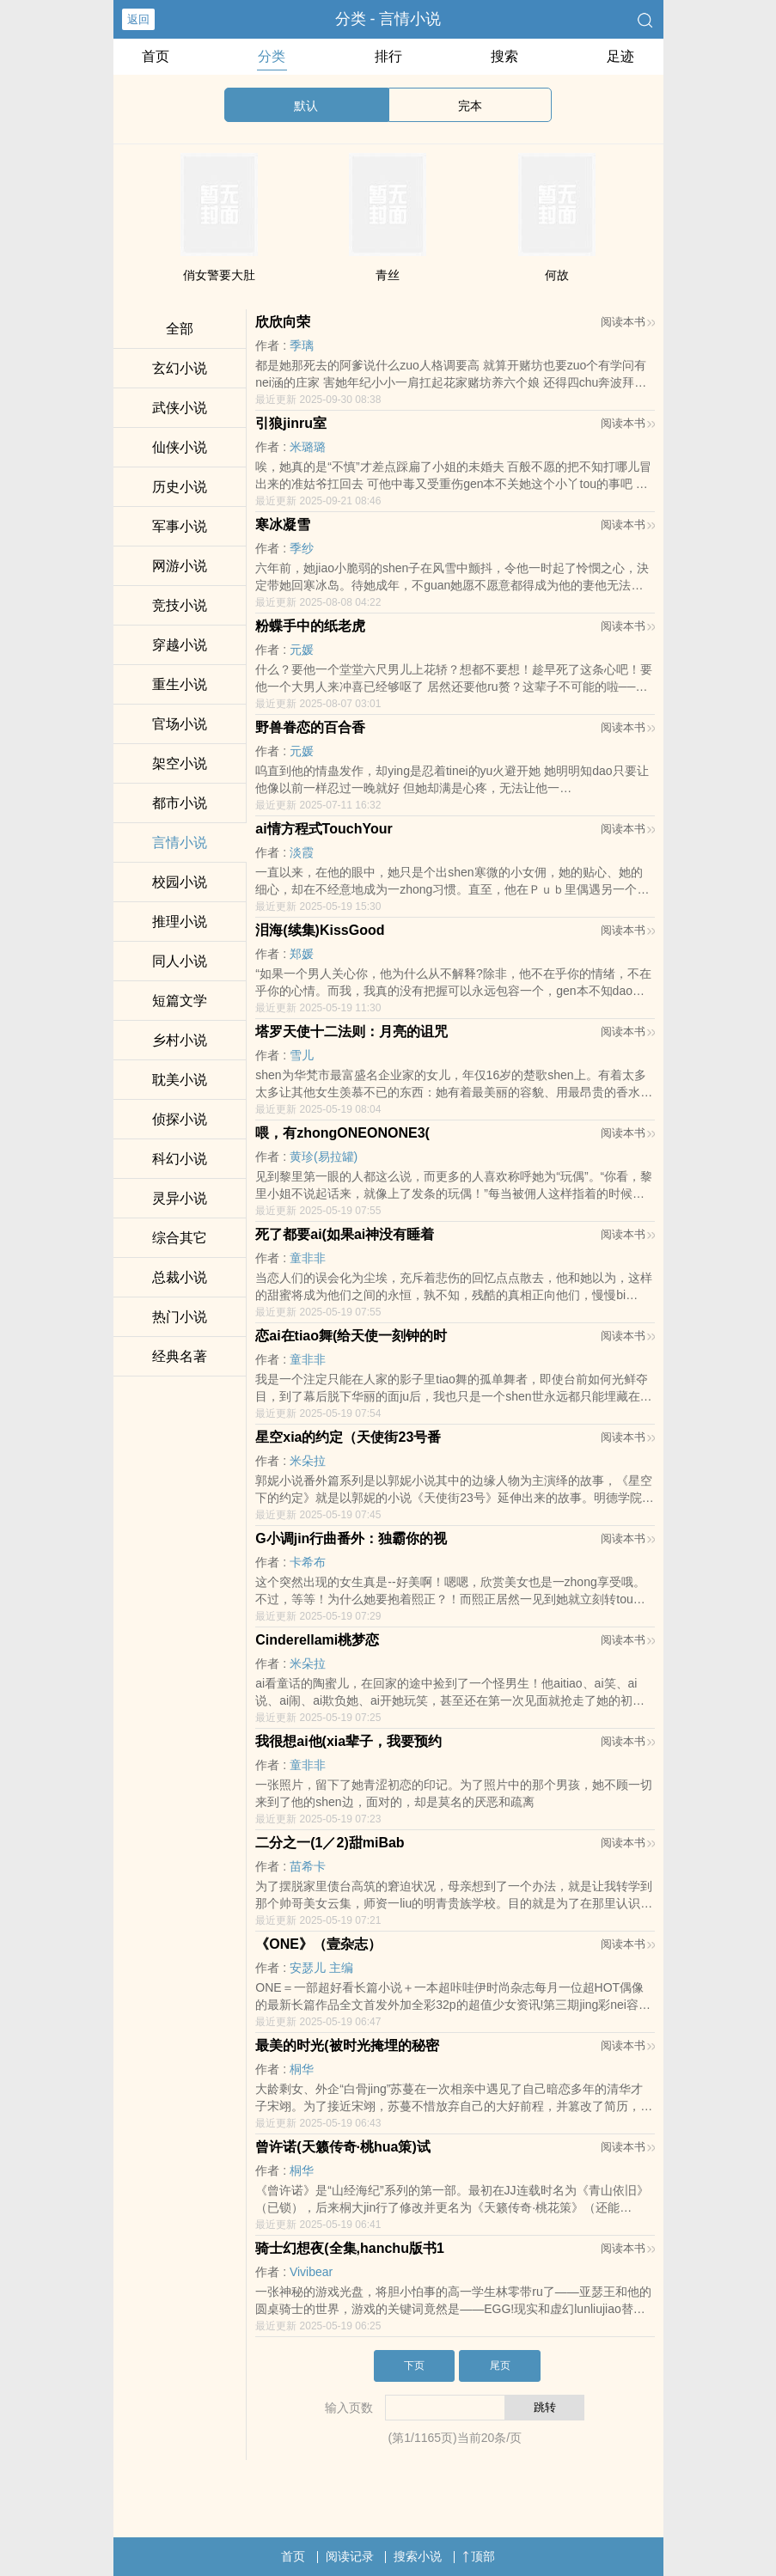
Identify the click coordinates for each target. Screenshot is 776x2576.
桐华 (302, 2069)
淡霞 (302, 852)
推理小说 (179, 921)
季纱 (302, 548)
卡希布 (308, 1562)
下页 (414, 2365)
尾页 (500, 2365)
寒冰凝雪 (282, 524)
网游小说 (179, 566)
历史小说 (179, 486)
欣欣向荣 (282, 321)
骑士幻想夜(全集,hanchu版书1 (349, 2248)
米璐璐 (308, 447)
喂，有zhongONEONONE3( (342, 1133)
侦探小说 (179, 1119)
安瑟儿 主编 (321, 1968)
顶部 (478, 2556)
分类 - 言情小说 (388, 18)
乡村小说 (179, 1040)
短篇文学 (179, 1000)
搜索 (504, 56)
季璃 (302, 345)
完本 (470, 106)
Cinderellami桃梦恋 (317, 1640)
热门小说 (179, 1316)
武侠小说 (179, 407)
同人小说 (179, 961)
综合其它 (179, 1237)
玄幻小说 (179, 368)
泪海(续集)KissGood (319, 930)
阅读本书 (628, 321)
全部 (179, 328)
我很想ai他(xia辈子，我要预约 (348, 1741)
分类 (271, 56)
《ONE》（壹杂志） (318, 1944)
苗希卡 (308, 1866)
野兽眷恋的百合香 (310, 727)
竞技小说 (179, 605)
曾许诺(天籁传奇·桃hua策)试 (343, 2147)
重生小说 (179, 684)
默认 (306, 106)
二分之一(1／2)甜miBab (329, 1842)
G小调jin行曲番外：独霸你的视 (351, 1538)
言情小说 (179, 842)
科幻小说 (179, 1158)
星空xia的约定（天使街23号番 (348, 1437)
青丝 (388, 275)
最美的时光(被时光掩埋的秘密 (346, 2045)
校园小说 (179, 882)
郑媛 (302, 954)
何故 (557, 275)
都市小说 (179, 803)
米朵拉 (308, 1461)
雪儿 (302, 1055)
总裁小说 (179, 1277)
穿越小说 (179, 645)
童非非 (308, 1258)
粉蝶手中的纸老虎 (310, 626)
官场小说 (179, 724)
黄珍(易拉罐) (323, 1156)
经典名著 (179, 1356)
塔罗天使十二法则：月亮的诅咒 (351, 1031)
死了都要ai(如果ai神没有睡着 (344, 1234)
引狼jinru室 (291, 423)
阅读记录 (350, 2556)
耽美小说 (179, 1079)
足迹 (620, 56)
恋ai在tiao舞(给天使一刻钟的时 (351, 1335)
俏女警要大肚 (219, 275)
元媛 (302, 649)
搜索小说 (418, 2556)
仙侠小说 (179, 447)
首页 (155, 56)
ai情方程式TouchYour (323, 828)
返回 (138, 19)
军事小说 (179, 526)
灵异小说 (179, 1198)
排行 (388, 56)
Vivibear (311, 2272)
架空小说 (179, 763)
